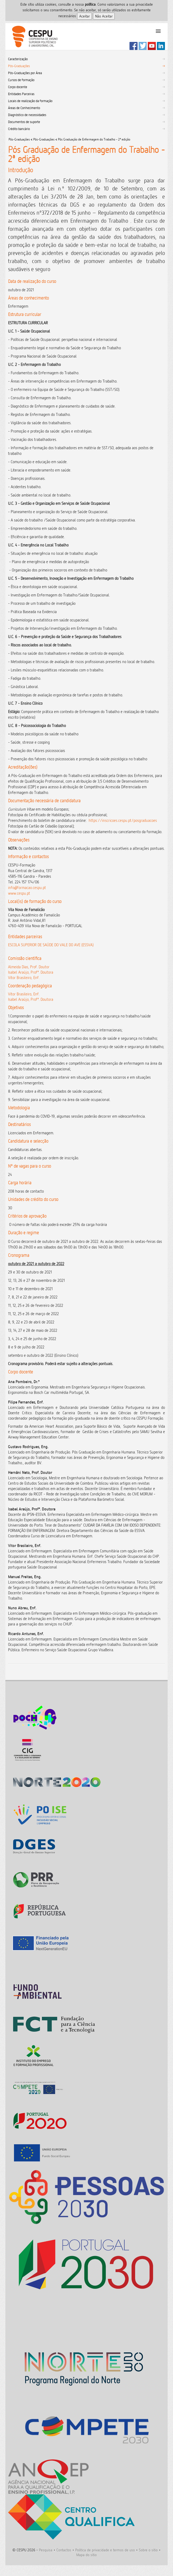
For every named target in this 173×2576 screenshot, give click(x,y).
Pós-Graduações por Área (25, 73)
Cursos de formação (21, 80)
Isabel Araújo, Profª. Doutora (30, 972)
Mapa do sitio (86, 2554)
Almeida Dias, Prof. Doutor (28, 966)
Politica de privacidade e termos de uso (105, 2550)
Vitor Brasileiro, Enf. (23, 977)
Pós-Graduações (19, 66)
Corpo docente (17, 87)
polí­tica (90, 4)
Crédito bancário (19, 129)
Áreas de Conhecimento (24, 108)
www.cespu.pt (19, 893)
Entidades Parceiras (21, 94)
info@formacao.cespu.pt (27, 887)
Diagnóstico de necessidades (27, 115)
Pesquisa (45, 2550)
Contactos (63, 2550)
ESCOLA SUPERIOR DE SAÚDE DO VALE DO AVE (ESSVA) (50, 944)
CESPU (33, 36)
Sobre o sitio (148, 2550)
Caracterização (18, 59)
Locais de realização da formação (30, 101)
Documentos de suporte (24, 122)
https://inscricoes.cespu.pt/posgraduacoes (123, 820)
